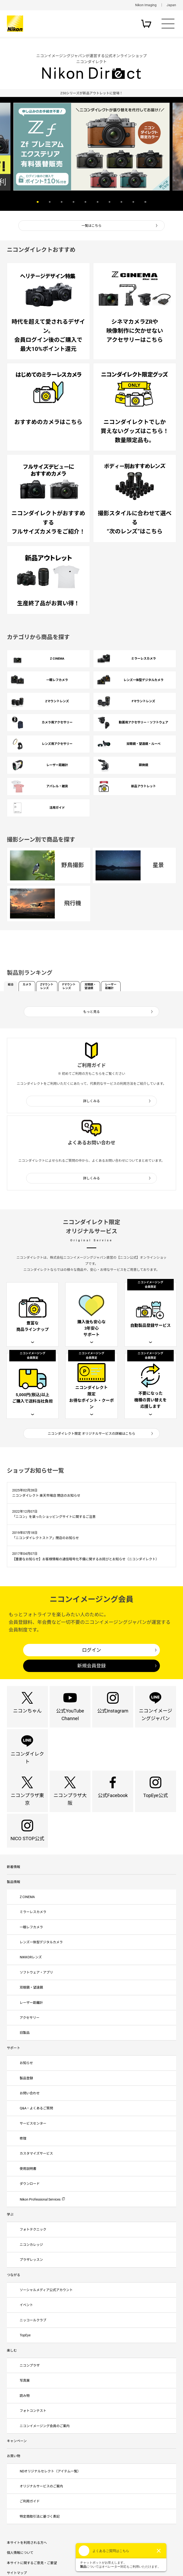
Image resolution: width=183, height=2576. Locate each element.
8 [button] (121, 202)
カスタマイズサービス (36, 2153)
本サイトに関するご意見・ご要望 (32, 2563)
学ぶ (10, 2214)
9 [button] (133, 202)
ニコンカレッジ (31, 2245)
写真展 (25, 2380)
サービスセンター (33, 2123)
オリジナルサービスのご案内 (41, 2486)
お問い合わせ (30, 2093)
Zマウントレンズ (46, 986)
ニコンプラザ (30, 2365)
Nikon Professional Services (40, 2199)
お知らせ (26, 2063)
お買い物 (13, 2456)
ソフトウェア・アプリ (36, 1972)
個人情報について (20, 2553)
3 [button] (61, 202)
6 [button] (97, 202)
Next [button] (166, 201)
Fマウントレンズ (69, 986)
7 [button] (109, 202)
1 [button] (37, 202)
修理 (23, 2138)
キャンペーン (17, 2441)
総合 (11, 984)
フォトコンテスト (33, 2411)
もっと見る (91, 1012)
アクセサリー (30, 2018)
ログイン (91, 1650)
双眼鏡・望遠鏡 (90, 986)
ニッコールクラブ (33, 2320)
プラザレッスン (31, 2260)
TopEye (25, 2335)
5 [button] (85, 202)
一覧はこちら (91, 225)
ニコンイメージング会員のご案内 (45, 2426)
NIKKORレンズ (31, 1957)
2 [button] (50, 202)
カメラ (27, 984)
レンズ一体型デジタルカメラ (41, 1942)
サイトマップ (17, 2573)
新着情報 (13, 1867)
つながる (13, 2275)
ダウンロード (30, 2184)
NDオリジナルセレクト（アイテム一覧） (50, 2471)
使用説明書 (28, 2169)
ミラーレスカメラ (33, 1912)
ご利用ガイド (30, 2501)
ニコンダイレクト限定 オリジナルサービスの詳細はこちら (91, 1433)
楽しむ (12, 2350)
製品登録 (26, 2078)
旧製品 (25, 2033)
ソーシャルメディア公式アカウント (46, 2290)
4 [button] (73, 202)
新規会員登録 (91, 1666)
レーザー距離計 (111, 986)
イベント (26, 2305)
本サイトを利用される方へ (27, 2543)
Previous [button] (16, 201)
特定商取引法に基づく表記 (40, 2516)
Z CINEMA (27, 1897)
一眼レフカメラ (31, 1927)
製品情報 (13, 1882)
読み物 (25, 2396)
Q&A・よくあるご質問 (36, 2108)
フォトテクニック (33, 2229)
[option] (91, 93)
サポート (13, 2048)
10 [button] (145, 202)
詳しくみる (91, 1101)
